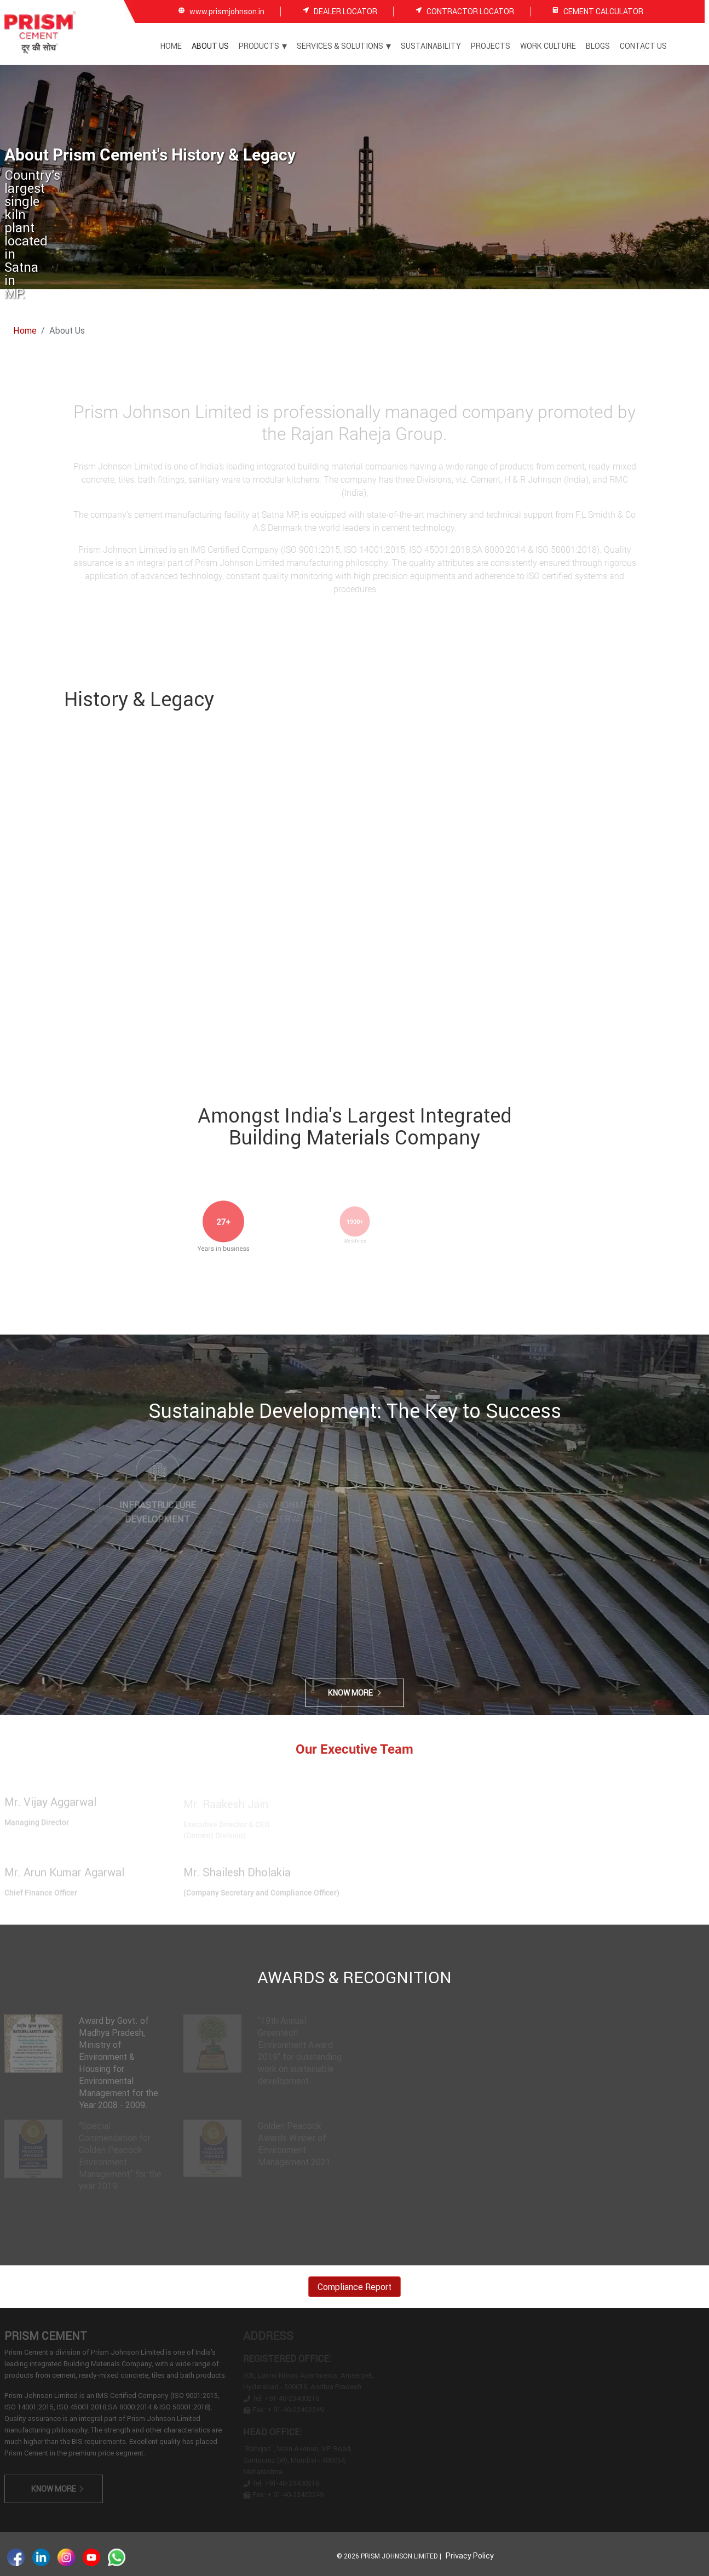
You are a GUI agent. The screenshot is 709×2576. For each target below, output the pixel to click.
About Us (210, 46)
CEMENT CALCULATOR (603, 11)
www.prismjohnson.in (226, 11)
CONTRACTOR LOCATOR (470, 11)
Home (171, 46)
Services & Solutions (344, 45)
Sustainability (431, 46)
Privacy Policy (470, 2556)
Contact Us (643, 46)
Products (263, 45)
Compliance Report (354, 2286)
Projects (490, 46)
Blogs (598, 46)
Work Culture (548, 46)
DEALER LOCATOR (345, 11)
